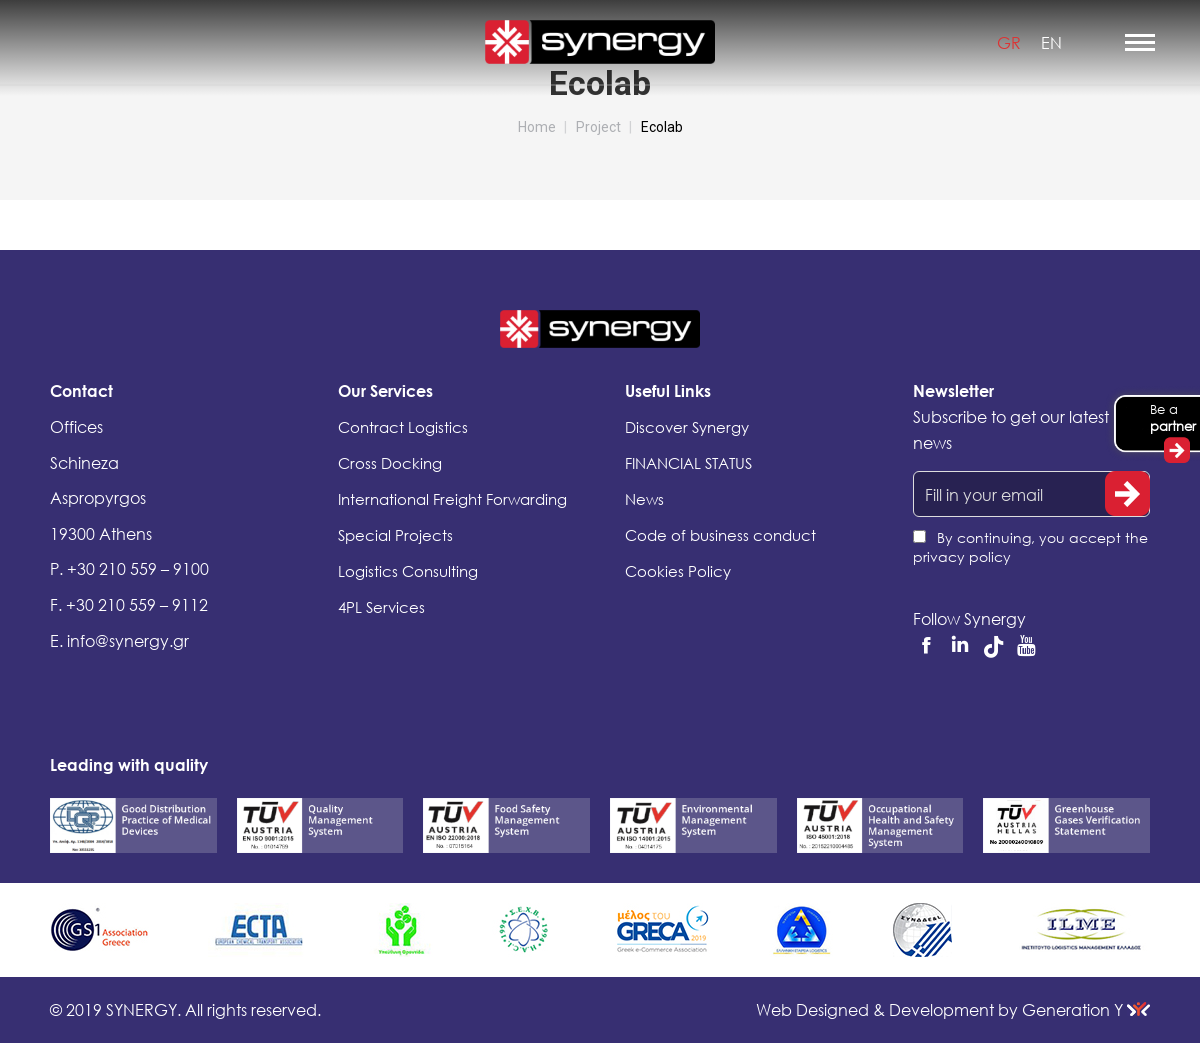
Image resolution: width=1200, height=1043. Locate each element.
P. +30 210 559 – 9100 (129, 568)
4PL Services (381, 607)
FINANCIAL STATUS (688, 463)
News (644, 499)
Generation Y (1086, 1009)
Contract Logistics (403, 427)
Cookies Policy (678, 571)
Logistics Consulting (408, 571)
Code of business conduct (720, 535)
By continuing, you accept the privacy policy (1030, 547)
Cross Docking (390, 463)
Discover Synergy (687, 427)
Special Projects (395, 535)
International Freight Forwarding (452, 499)
